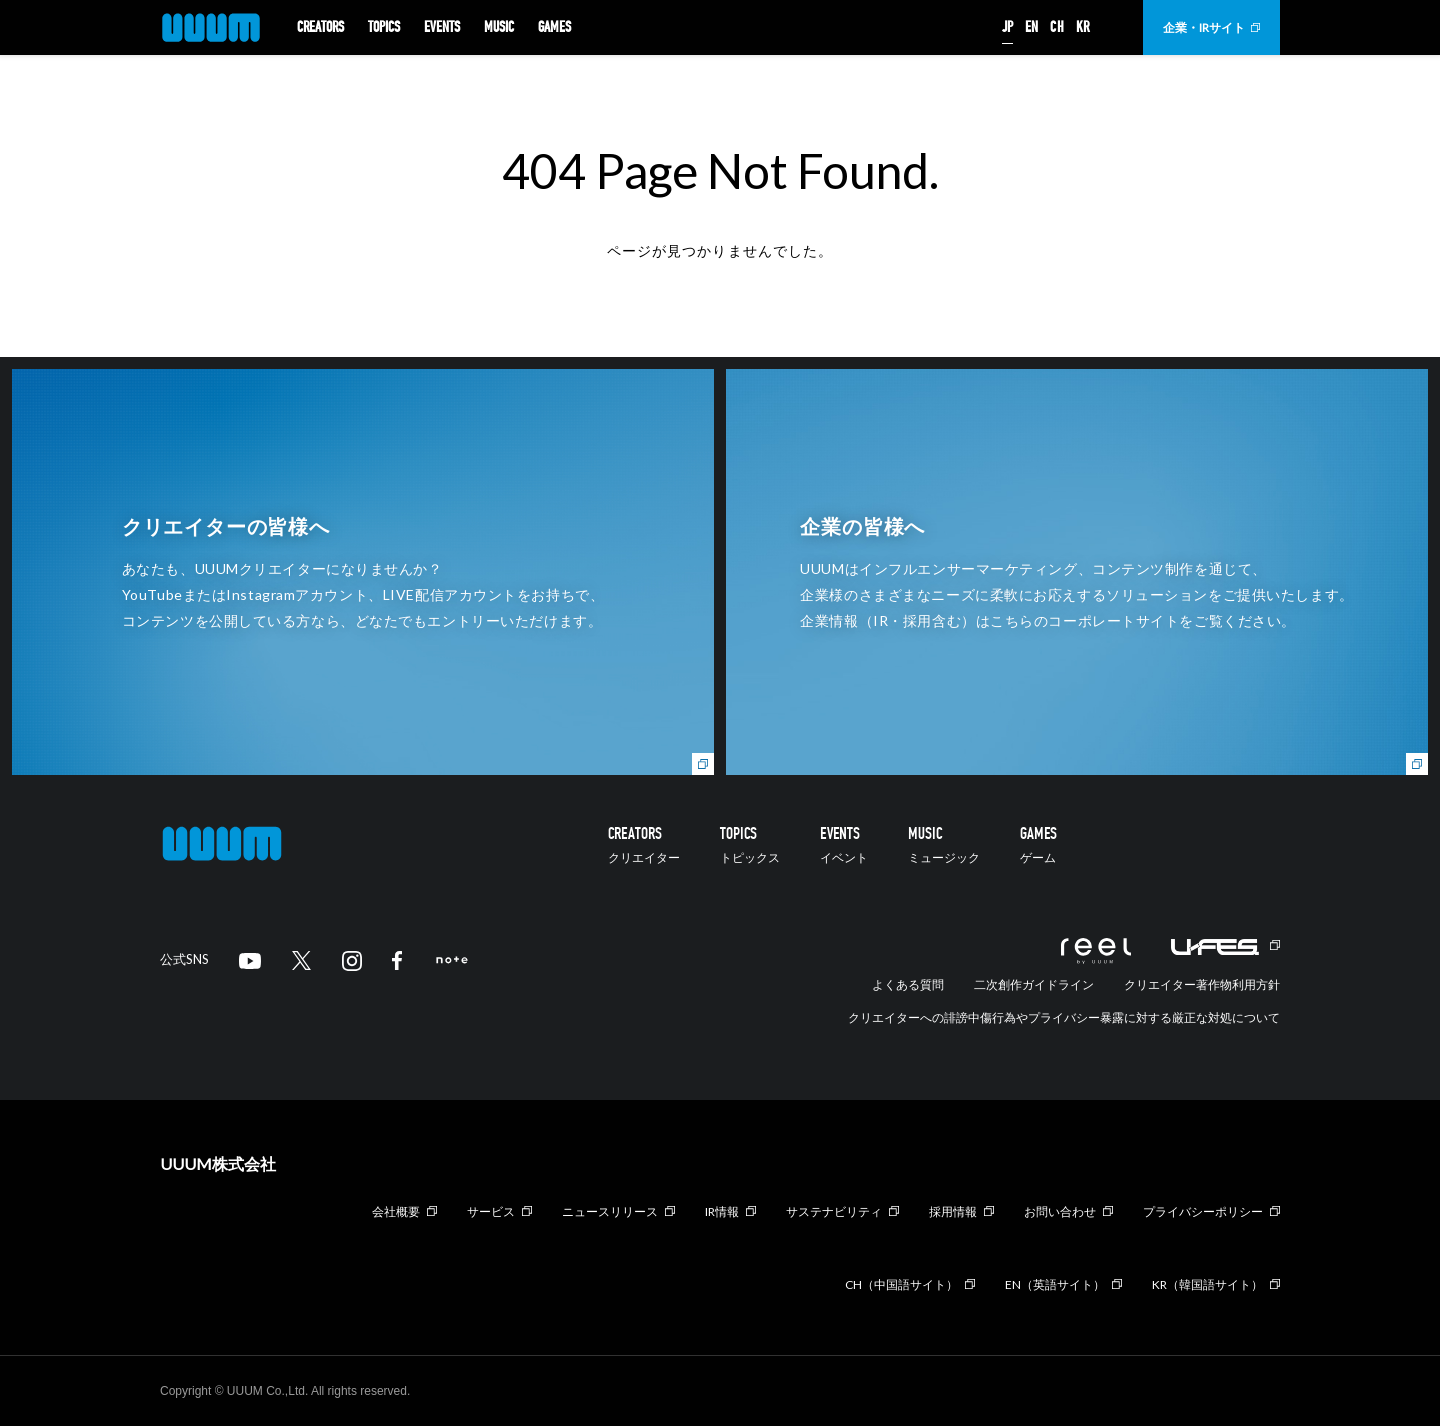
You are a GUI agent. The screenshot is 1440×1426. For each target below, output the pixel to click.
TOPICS (384, 28)
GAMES (554, 28)
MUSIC (499, 28)
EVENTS (442, 28)
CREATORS (320, 28)
